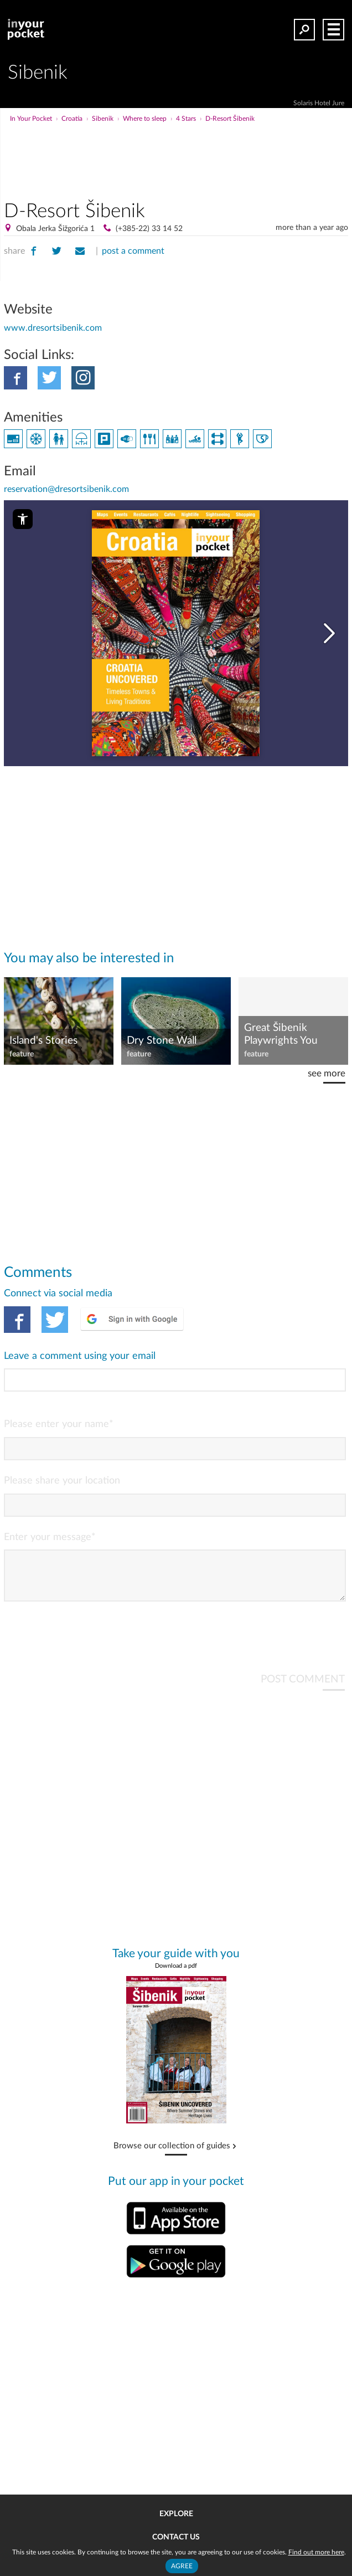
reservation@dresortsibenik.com (66, 489)
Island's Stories (43, 1040)
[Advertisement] (216, 146)
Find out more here (316, 2552)
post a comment (133, 251)
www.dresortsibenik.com (53, 328)
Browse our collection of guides (171, 2155)
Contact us (176, 2537)
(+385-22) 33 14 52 (149, 229)
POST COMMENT (303, 1688)
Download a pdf (176, 1975)
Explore (176, 2514)
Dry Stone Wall (161, 1040)
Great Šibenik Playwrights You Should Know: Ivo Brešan (285, 1035)
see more (326, 1073)
